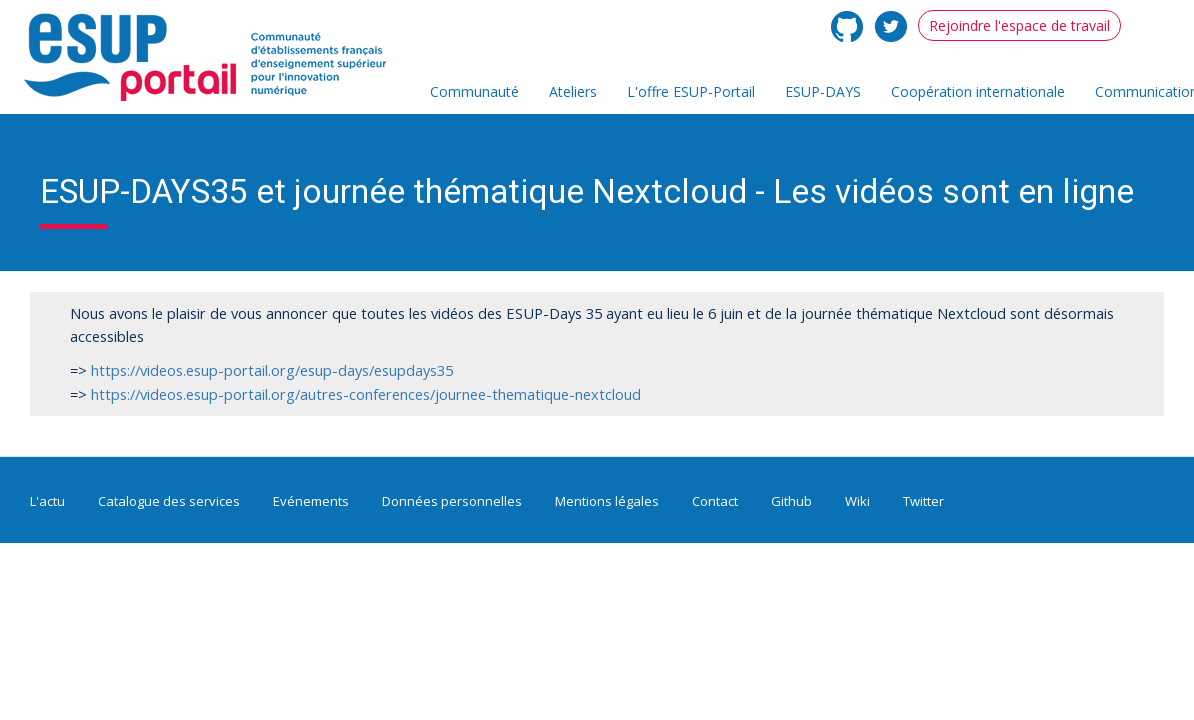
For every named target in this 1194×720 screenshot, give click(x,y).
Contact (715, 501)
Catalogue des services (169, 501)
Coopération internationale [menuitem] (978, 91)
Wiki (857, 501)
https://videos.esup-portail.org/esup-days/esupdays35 (272, 370)
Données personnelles (452, 501)
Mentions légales (607, 501)
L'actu (47, 501)
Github (791, 501)
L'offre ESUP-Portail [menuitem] (691, 91)
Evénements (311, 501)
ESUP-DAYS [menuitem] (823, 91)
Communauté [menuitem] (474, 91)
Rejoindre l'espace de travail (1019, 25)
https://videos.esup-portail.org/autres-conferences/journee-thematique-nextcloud (366, 394)
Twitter (923, 501)
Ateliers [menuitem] (573, 91)
